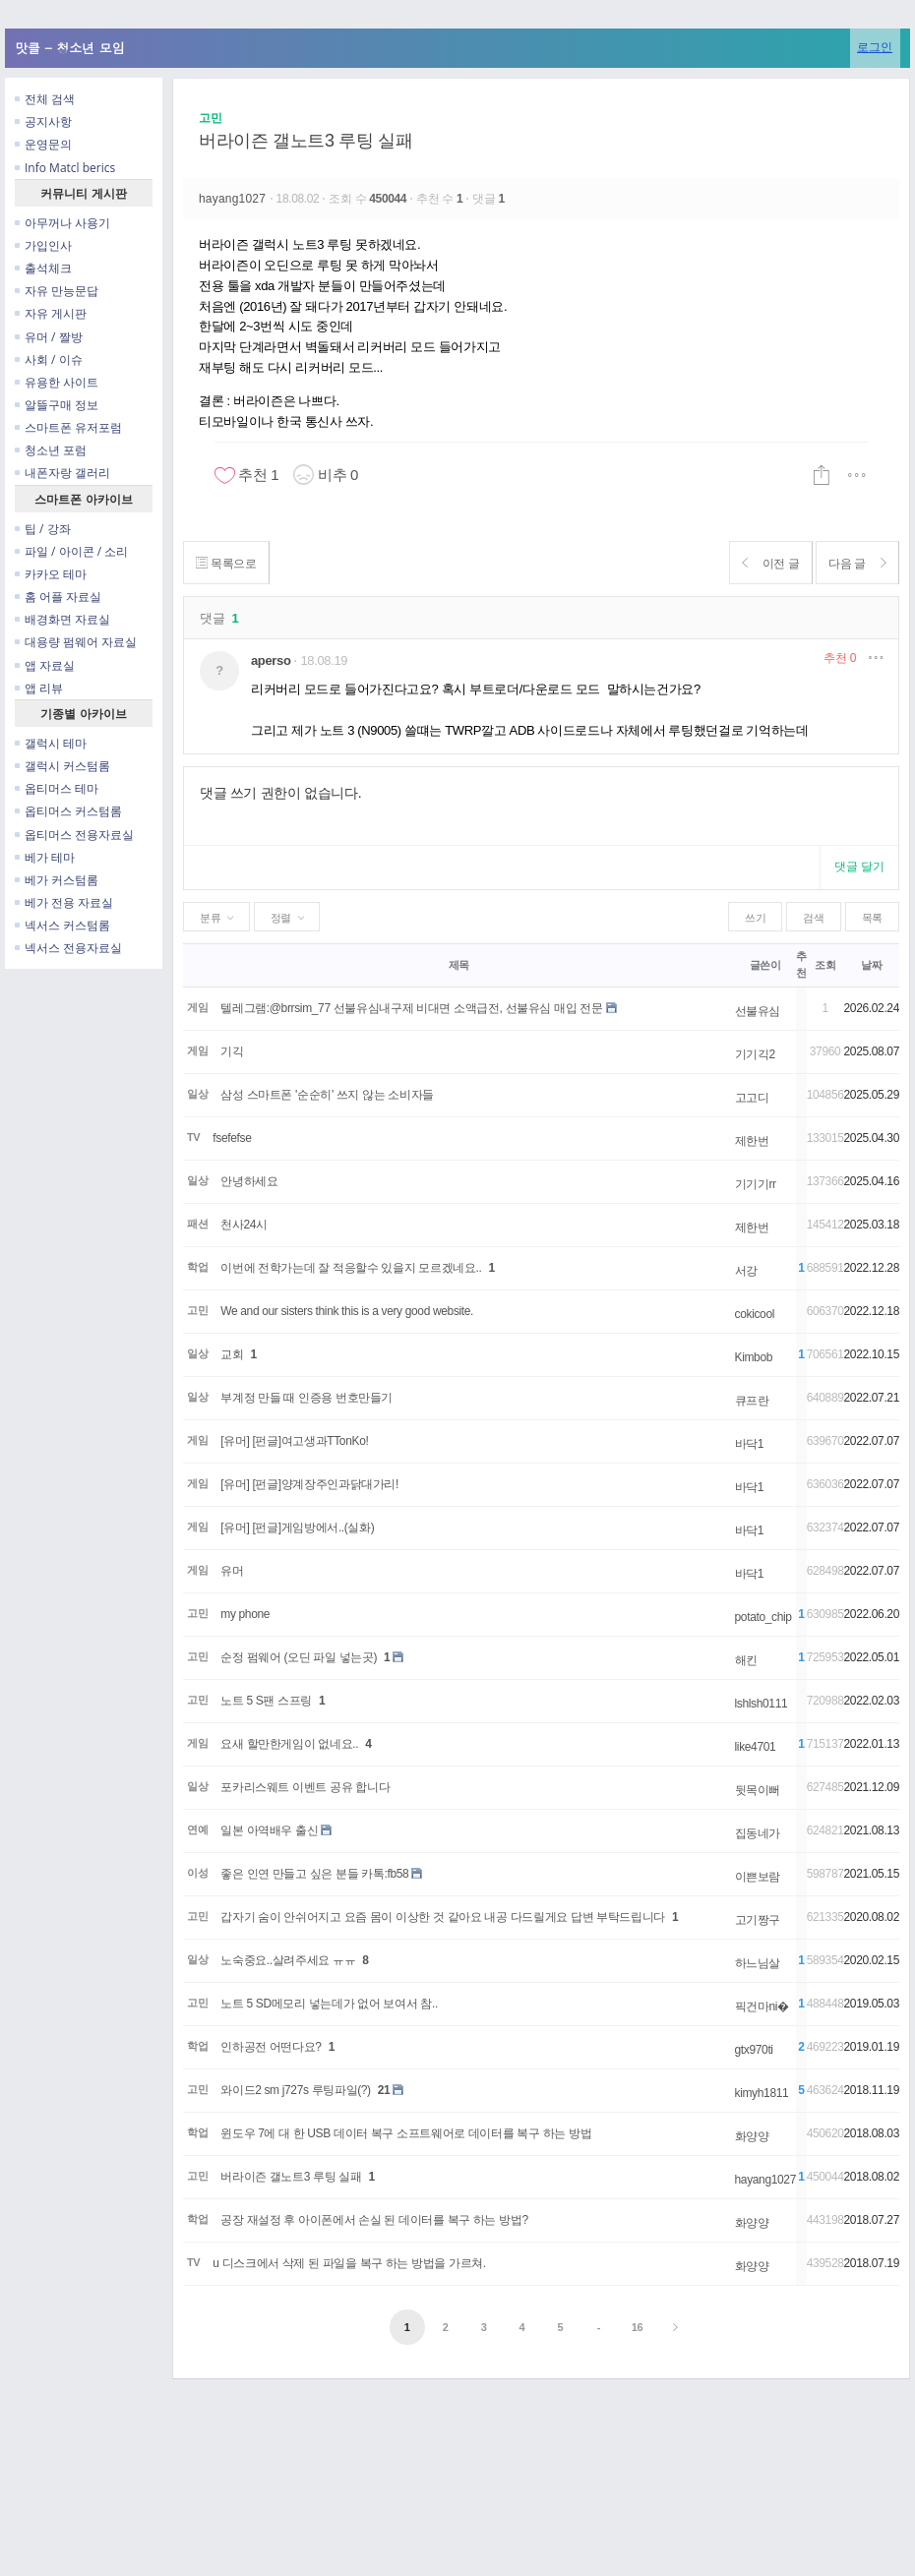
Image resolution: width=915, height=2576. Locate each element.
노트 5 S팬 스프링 (266, 1700)
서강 (746, 1271)
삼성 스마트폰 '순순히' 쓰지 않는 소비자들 (327, 1095)
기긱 (231, 1051)
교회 (231, 1354)
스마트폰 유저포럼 (68, 427)
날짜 (871, 965)
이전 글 (759, 563)
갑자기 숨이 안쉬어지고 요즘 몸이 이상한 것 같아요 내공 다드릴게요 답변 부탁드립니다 (442, 1917)
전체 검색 (45, 98)
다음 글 (853, 563)
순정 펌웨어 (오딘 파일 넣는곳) (298, 1657)
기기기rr (755, 1184)
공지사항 (43, 121)
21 (384, 2090)
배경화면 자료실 (62, 619)
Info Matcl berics (65, 167)
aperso (270, 660)
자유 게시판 (51, 313)
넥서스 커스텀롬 (62, 925)
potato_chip (763, 1617)
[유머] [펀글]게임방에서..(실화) (297, 1527)
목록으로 (230, 563)
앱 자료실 (45, 665)
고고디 (752, 1098)
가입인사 (43, 245)
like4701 (755, 1747)
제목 (459, 965)
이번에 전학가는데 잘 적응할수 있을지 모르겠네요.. (350, 1268)
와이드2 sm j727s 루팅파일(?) (295, 2090)
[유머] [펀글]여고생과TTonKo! (294, 1441)
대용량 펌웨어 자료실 (76, 641)
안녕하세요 (248, 1181)
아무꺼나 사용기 (62, 222)
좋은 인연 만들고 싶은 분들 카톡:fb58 (314, 1874)
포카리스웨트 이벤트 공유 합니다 (305, 1787)
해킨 (746, 1660)
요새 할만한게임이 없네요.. (289, 1744)
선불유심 (758, 1011)
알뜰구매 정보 (56, 404)
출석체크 (43, 268)
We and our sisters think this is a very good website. (346, 1311)
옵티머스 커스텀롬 (68, 811)
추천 (840, 658)
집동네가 (758, 1833)
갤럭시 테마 (51, 743)
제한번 (752, 1141)
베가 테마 (45, 857)
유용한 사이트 (56, 382)
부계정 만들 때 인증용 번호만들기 (306, 1398)
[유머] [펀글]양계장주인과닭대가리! (309, 1484)
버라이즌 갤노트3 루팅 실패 (306, 140)
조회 (825, 965)
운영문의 (43, 144)
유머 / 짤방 (49, 337)
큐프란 (752, 1401)
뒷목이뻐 (758, 1790)
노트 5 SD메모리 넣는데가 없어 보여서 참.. (329, 2003)
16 (637, 2327)
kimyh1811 (762, 2093)
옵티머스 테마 (56, 788)
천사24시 (244, 1224)
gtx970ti (754, 2050)
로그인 (874, 46)
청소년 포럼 (51, 450)
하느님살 (758, 1963)
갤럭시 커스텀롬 (62, 765)
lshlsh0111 (761, 1703)
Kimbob (754, 1357)
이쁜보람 (758, 1877)
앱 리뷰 (39, 688)
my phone (245, 1614)
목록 (872, 918)
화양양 (752, 2136)
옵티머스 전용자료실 (74, 834)
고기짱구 (758, 1920)
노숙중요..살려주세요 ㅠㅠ (287, 1960)
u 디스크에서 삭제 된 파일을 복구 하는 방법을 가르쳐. (349, 2263)
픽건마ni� (762, 2006)
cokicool (754, 1314)
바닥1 (749, 1444)
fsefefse (232, 1138)
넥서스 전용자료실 (68, 947)
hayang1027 (234, 199)
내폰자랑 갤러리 (62, 472)
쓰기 (755, 918)
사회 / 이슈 (49, 359)
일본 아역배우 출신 (269, 1830)
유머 (231, 1571)
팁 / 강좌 (43, 528)
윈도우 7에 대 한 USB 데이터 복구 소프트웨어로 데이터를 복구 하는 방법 (405, 2133)
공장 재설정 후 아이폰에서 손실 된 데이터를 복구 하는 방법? (373, 2220)
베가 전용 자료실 (64, 902)
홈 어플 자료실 (58, 596)
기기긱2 (755, 1054)
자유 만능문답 (56, 290)
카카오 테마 (51, 574)
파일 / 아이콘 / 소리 (71, 551)
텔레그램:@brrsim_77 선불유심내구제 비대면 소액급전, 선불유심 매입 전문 (411, 1008)
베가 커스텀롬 (56, 879)
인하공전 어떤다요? (270, 2047)
